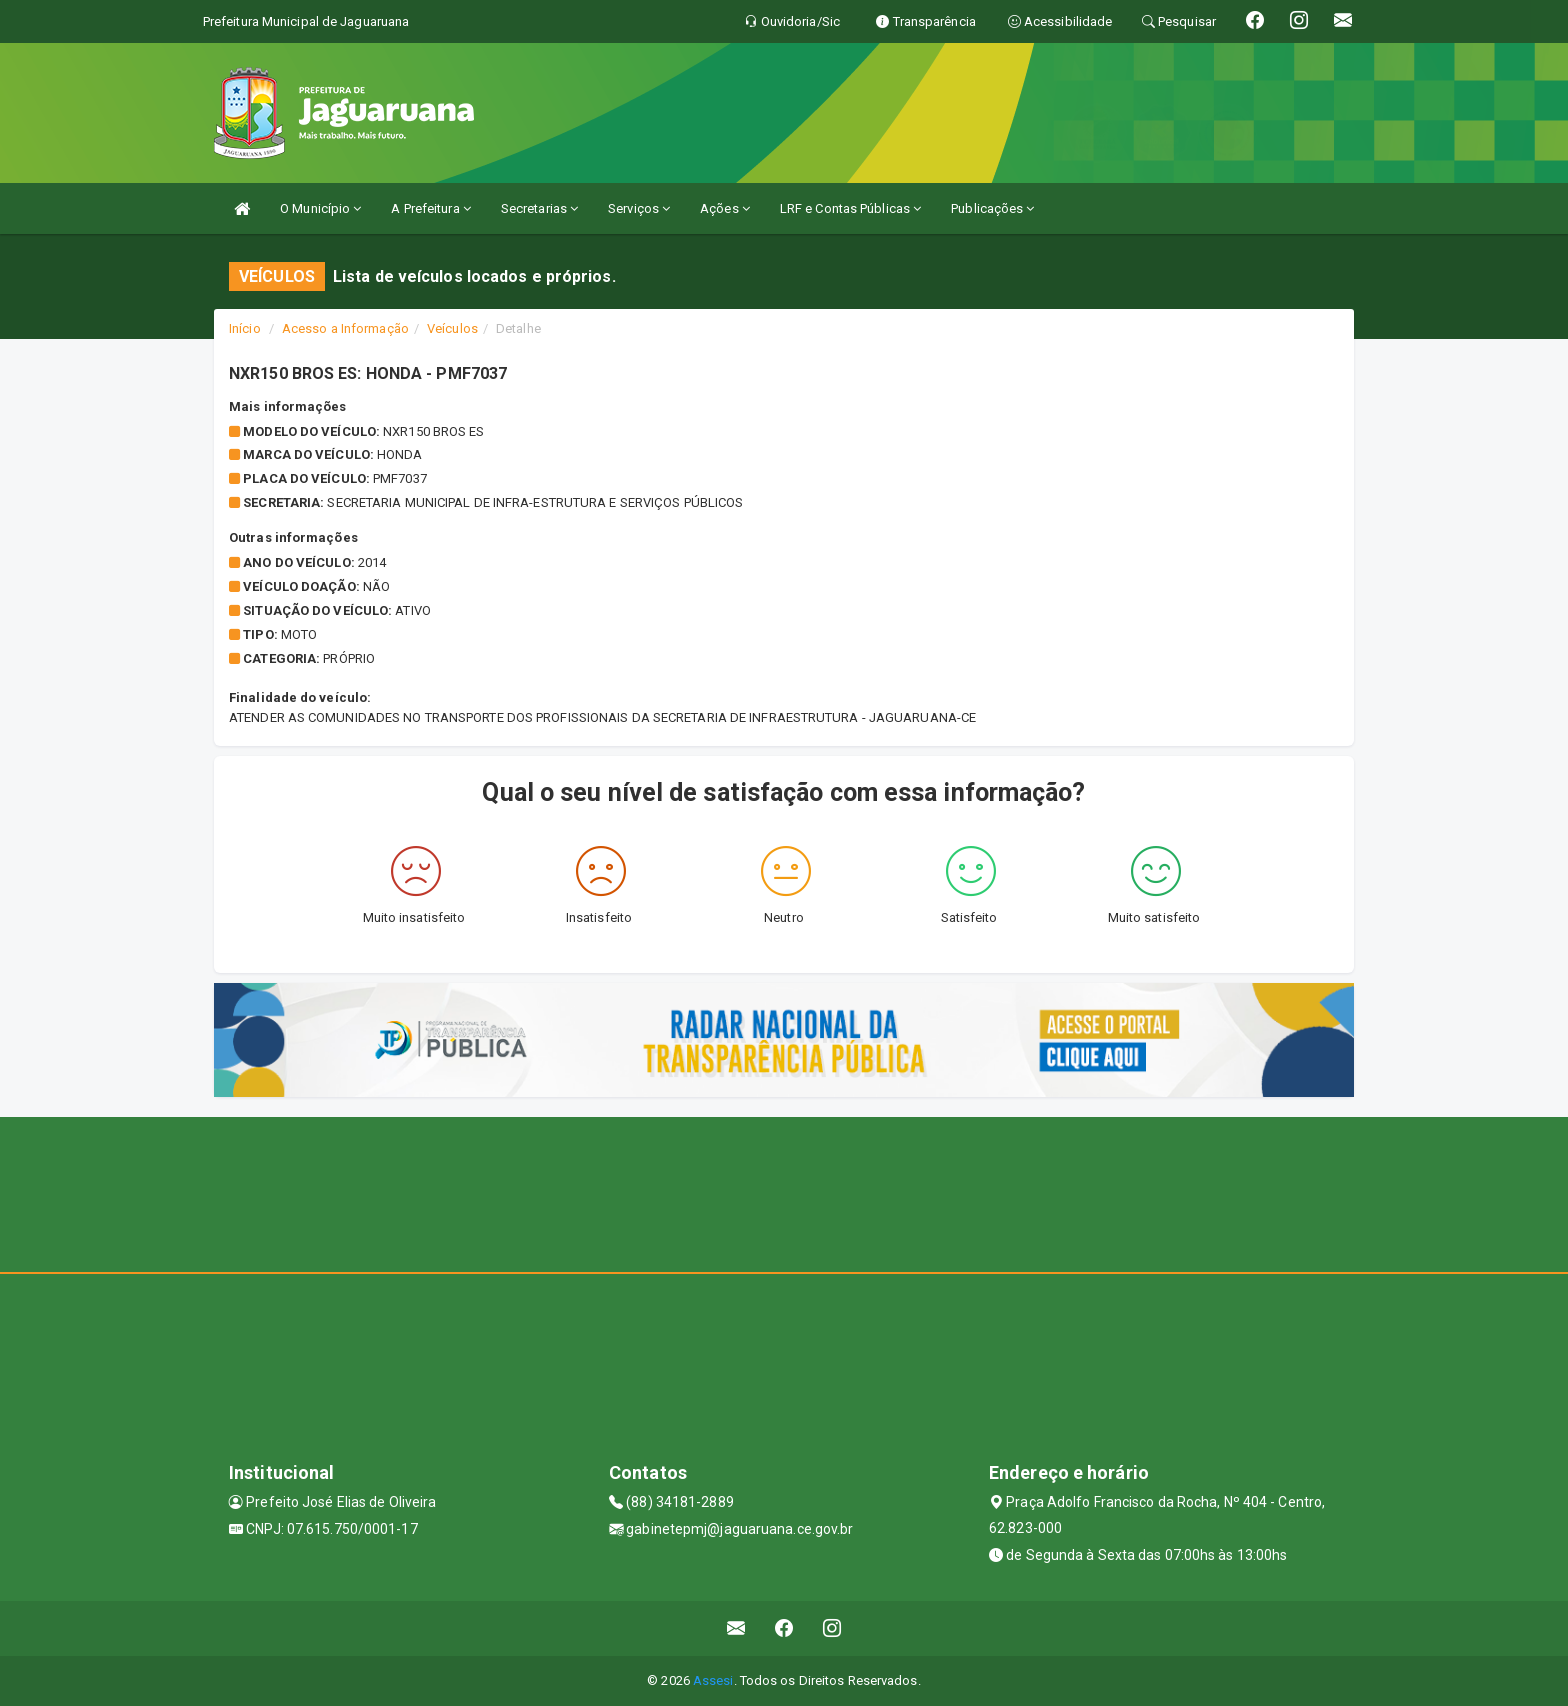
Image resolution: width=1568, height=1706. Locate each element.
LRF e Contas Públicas (850, 208)
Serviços (639, 208)
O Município (320, 208)
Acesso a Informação (345, 328)
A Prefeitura (430, 208)
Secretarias (539, 208)
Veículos (452, 328)
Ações (725, 208)
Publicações (992, 208)
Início (245, 328)
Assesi (713, 1680)
